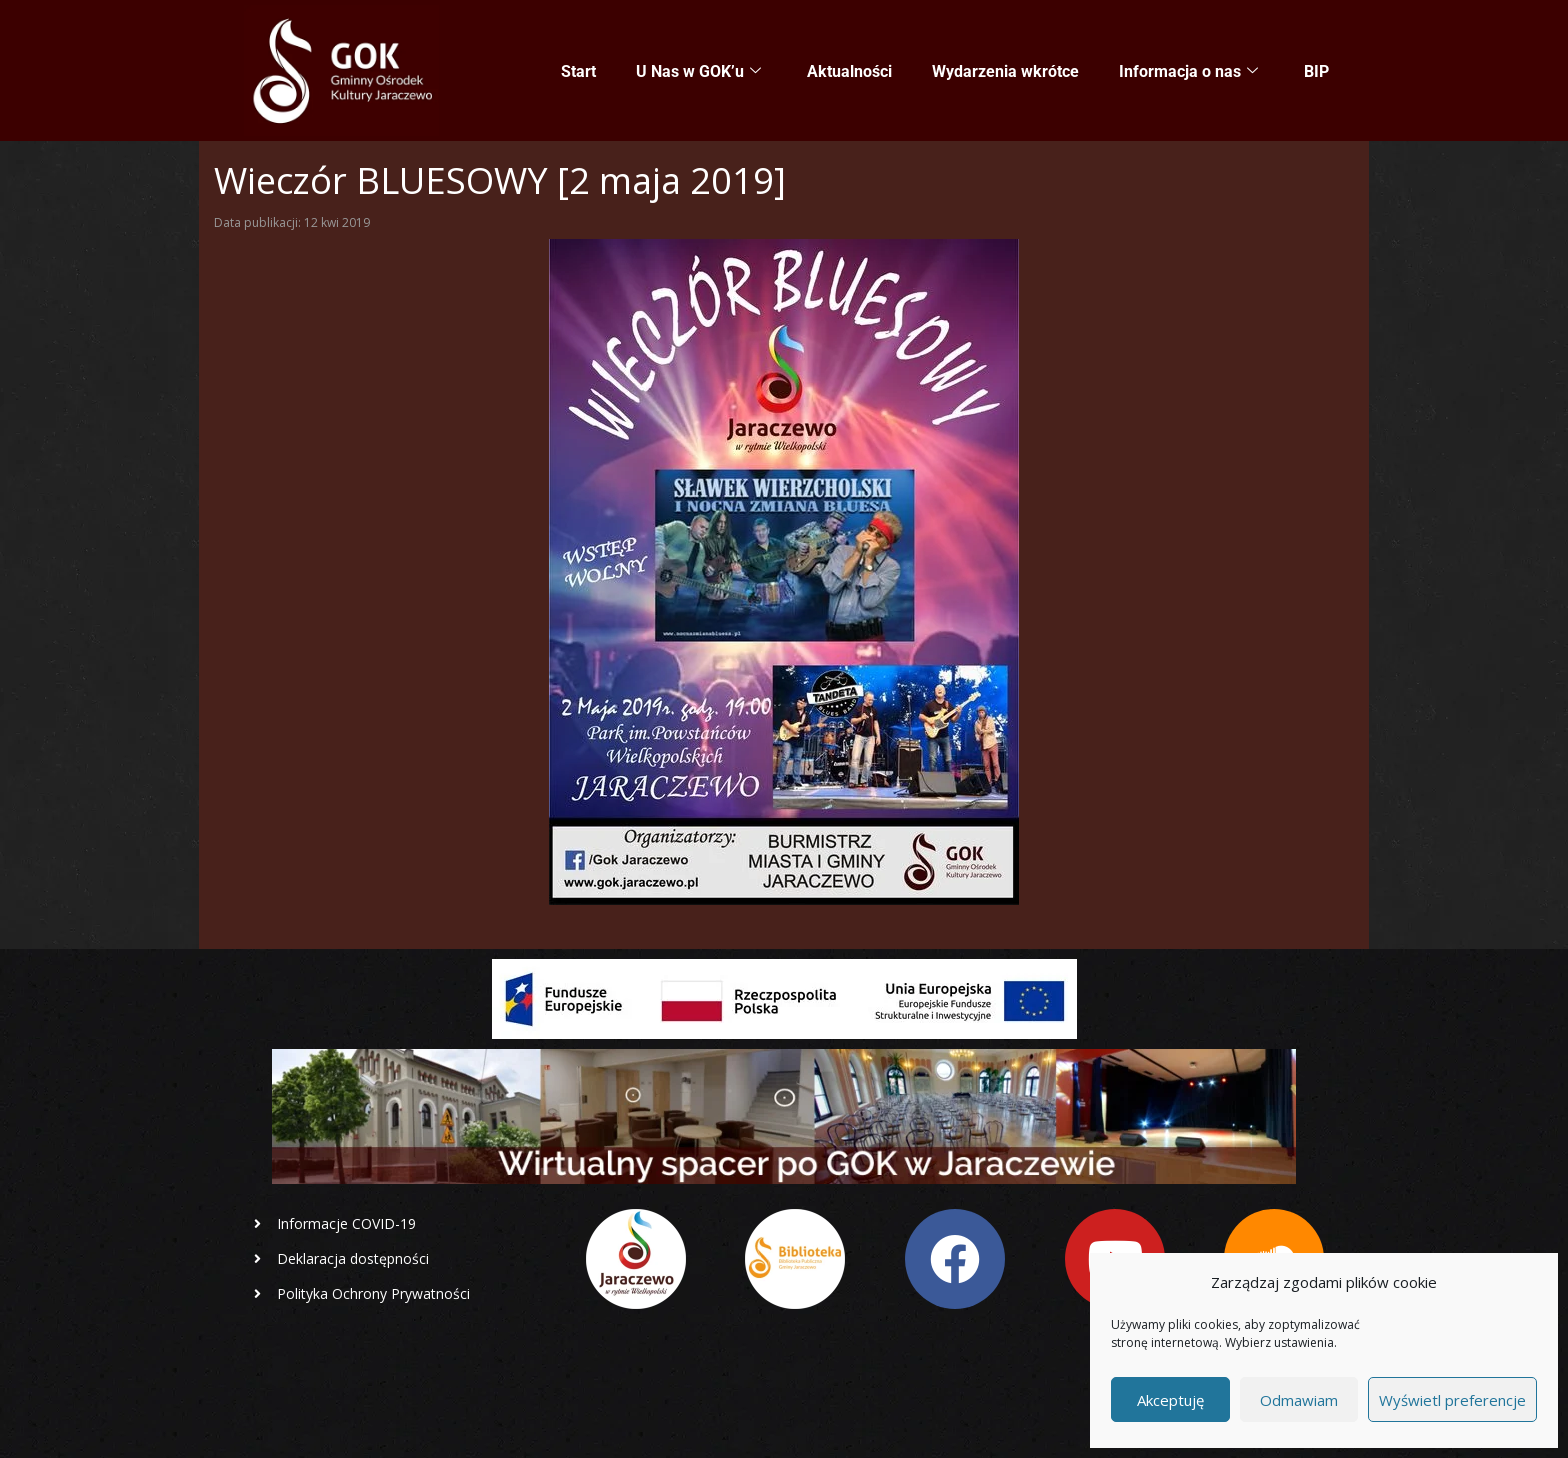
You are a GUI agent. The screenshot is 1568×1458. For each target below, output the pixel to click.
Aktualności (849, 71)
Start (578, 71)
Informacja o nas (1188, 72)
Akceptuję (1170, 1400)
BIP (1316, 71)
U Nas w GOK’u (698, 72)
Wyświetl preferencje (1452, 1400)
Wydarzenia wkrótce (1005, 71)
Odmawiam (1299, 1400)
